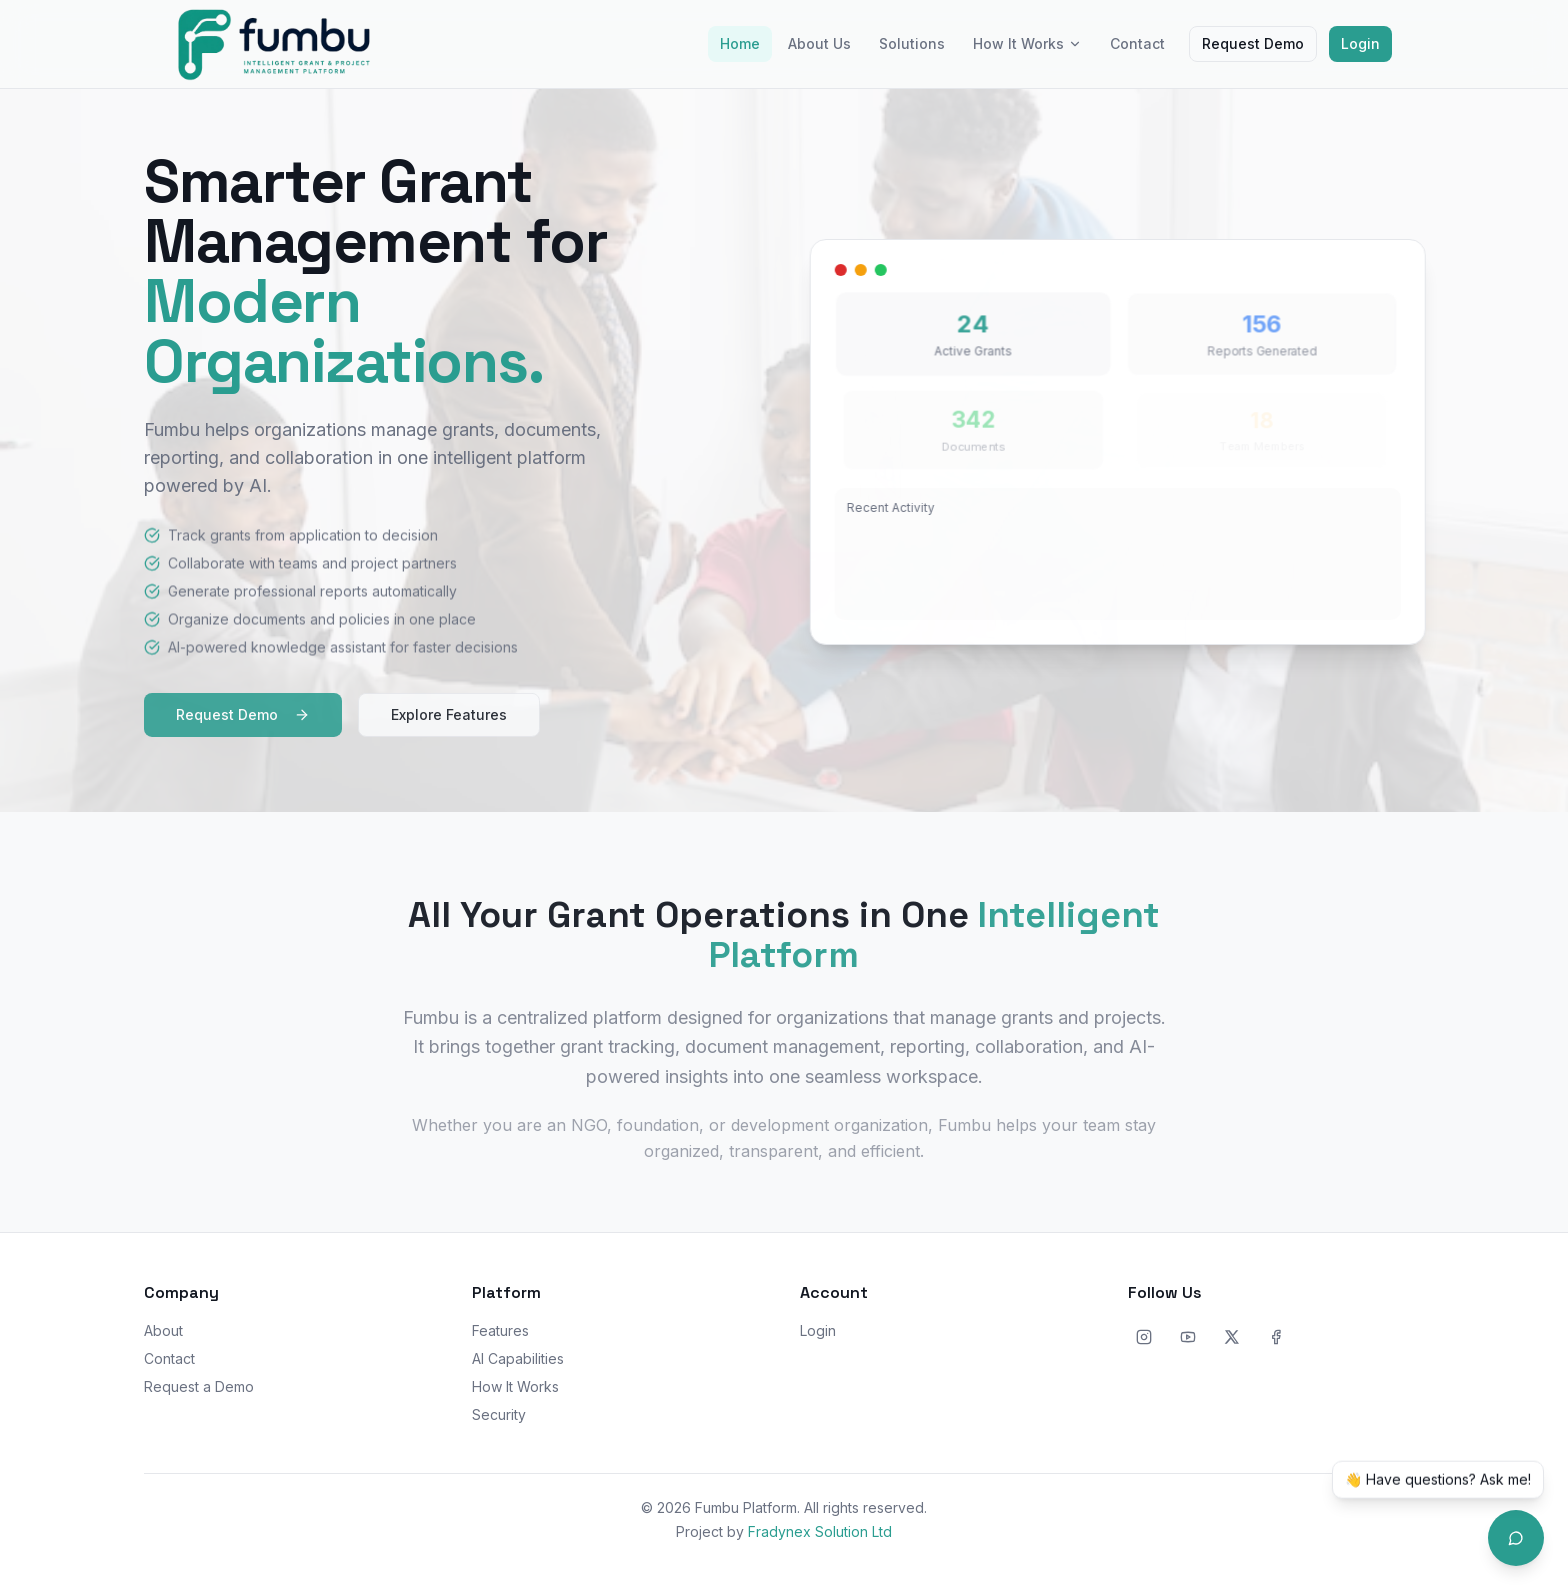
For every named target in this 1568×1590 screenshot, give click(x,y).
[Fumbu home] (274, 44)
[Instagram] (1144, 1337)
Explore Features (449, 723)
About (163, 1330)
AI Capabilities (518, 1358)
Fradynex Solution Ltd (820, 1531)
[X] (1232, 1337)
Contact (1137, 43)
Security (499, 1414)
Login (1360, 43)
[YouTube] (1188, 1337)
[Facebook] (1276, 1337)
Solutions (912, 43)
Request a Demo (199, 1386)
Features (500, 1330)
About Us (819, 43)
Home (740, 43)
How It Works (1027, 43)
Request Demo (1253, 43)
